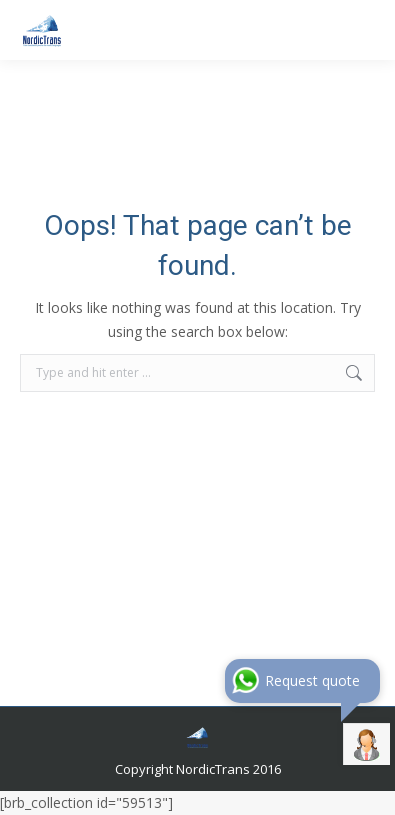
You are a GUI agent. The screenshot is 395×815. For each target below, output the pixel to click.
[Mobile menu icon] (363, 30)
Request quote (312, 680)
